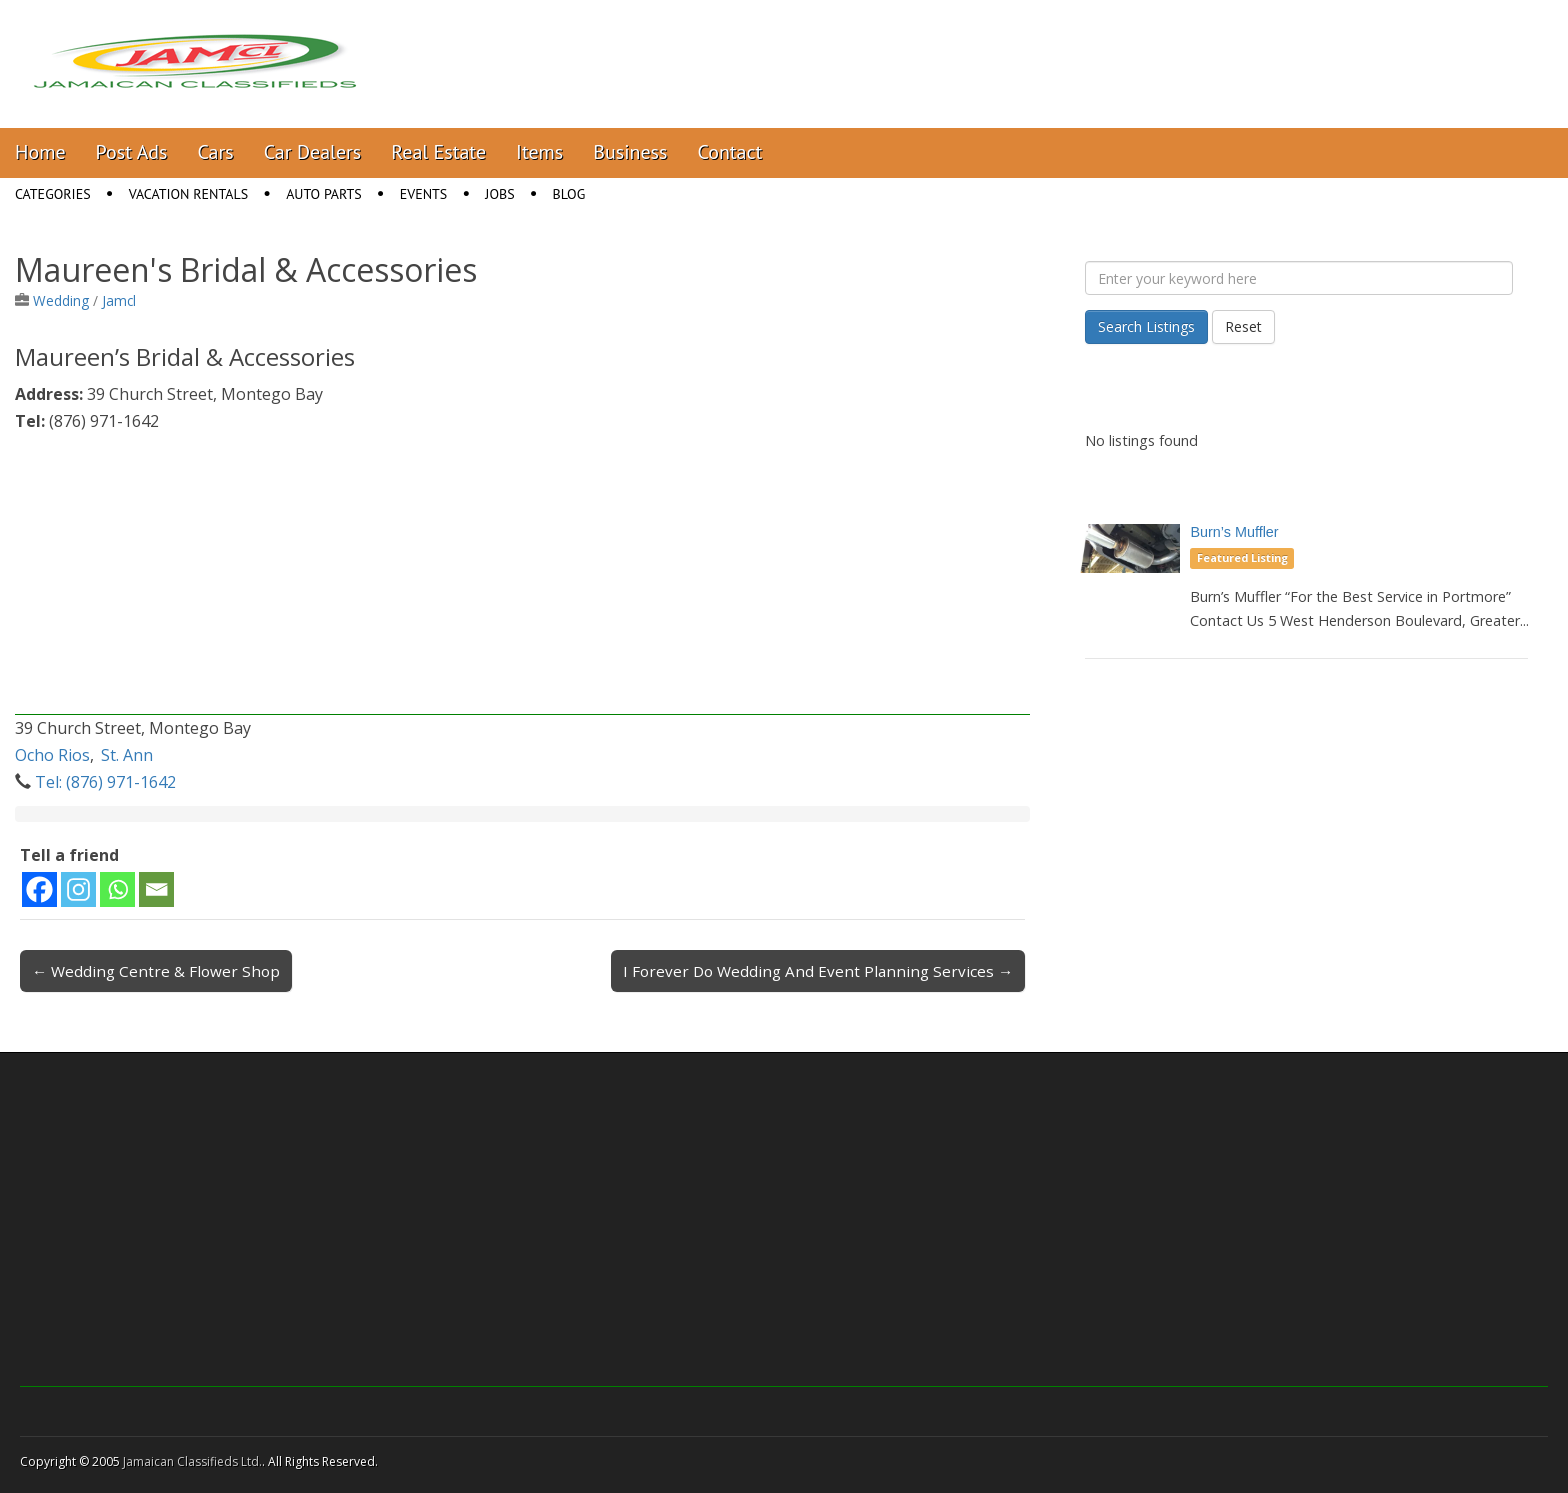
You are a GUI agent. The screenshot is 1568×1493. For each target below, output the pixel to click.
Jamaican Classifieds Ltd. (192, 1461)
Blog (569, 194)
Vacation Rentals (189, 194)
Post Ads (132, 152)
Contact (729, 152)
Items (539, 152)
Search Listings (1146, 326)
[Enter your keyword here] (1299, 278)
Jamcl (119, 300)
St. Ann (127, 755)
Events (424, 194)
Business (630, 152)
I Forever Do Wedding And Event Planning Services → (818, 971)
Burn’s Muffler (1234, 532)
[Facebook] (39, 889)
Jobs (499, 194)
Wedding (61, 300)
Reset (1243, 326)
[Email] (156, 889)
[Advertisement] (522, 575)
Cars (216, 152)
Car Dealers (313, 152)
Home (40, 152)
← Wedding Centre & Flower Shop (156, 971)
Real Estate (438, 152)
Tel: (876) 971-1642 (105, 782)
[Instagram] (78, 889)
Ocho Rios (52, 755)
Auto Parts (324, 194)
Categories (53, 194)
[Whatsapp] (117, 889)
